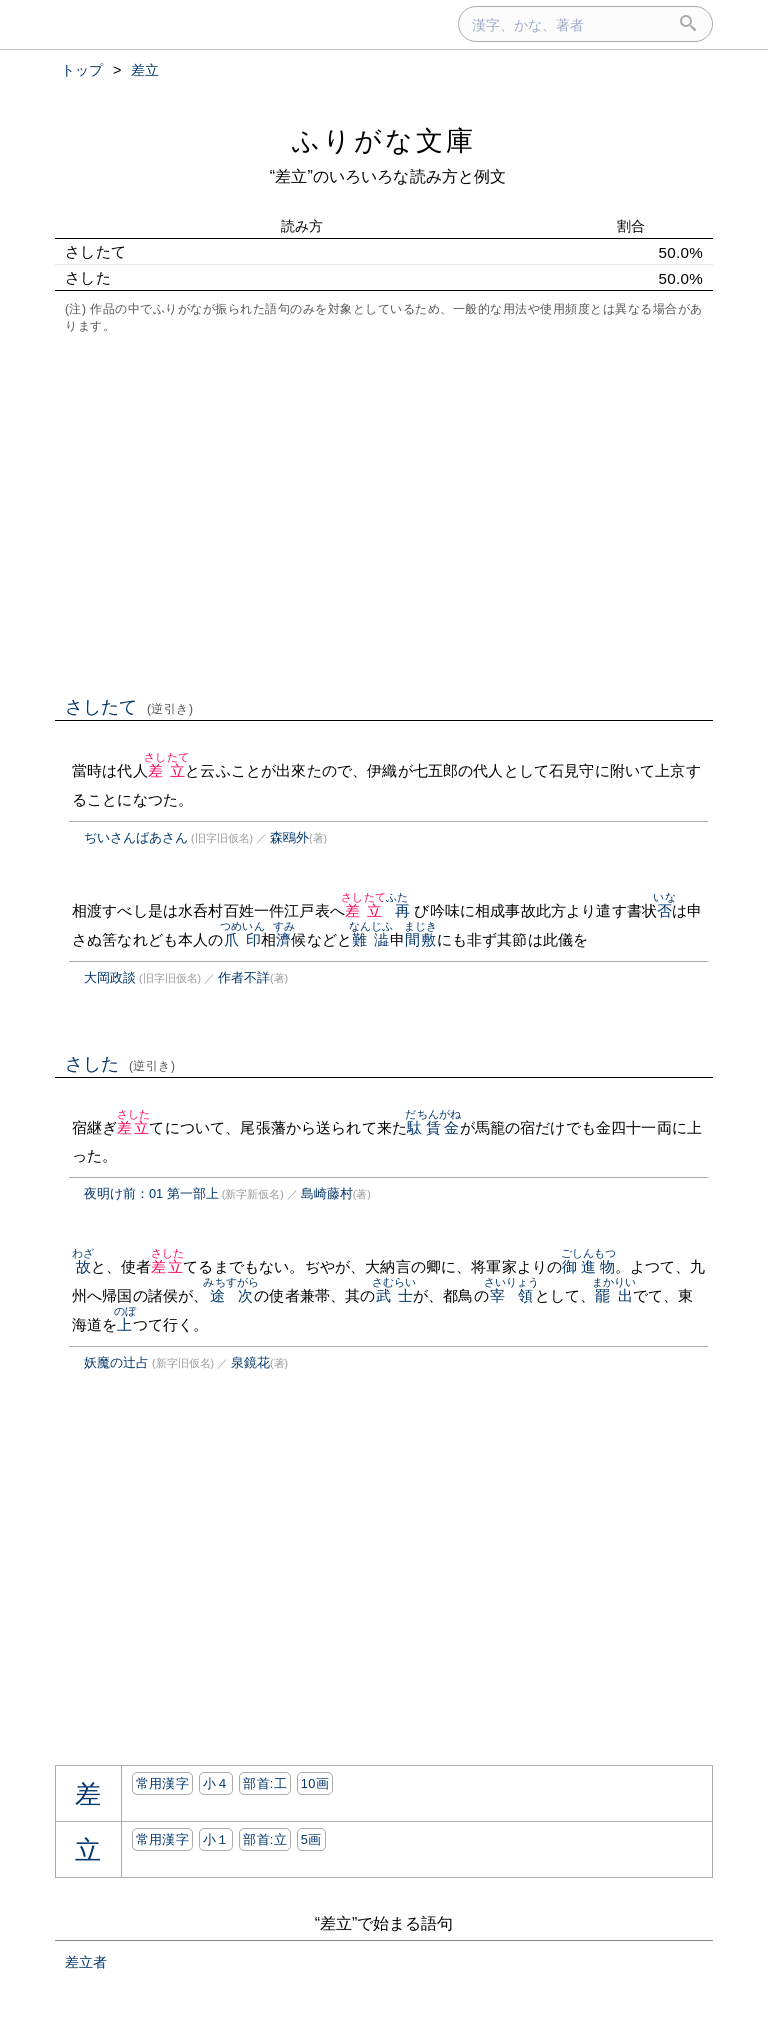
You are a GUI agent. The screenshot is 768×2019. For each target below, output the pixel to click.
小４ (216, 1783)
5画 (311, 1839)
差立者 (86, 1962)
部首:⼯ (265, 1783)
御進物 (589, 1266)
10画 (315, 1783)
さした (120, 1064)
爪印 (242, 939)
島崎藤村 (327, 1193)
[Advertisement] (384, 513)
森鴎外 (289, 837)
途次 (231, 1295)
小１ (216, 1839)
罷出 (614, 1295)
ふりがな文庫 (384, 140)
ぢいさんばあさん (136, 837)
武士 (394, 1295)
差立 (166, 770)
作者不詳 (244, 977)
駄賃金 (433, 1127)
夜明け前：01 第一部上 (151, 1193)
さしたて (129, 707)
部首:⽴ (265, 1839)
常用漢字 (162, 1783)
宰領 (512, 1295)
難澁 (371, 939)
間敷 (420, 939)
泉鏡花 (250, 1362)
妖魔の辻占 (116, 1362)
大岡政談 (110, 977)
